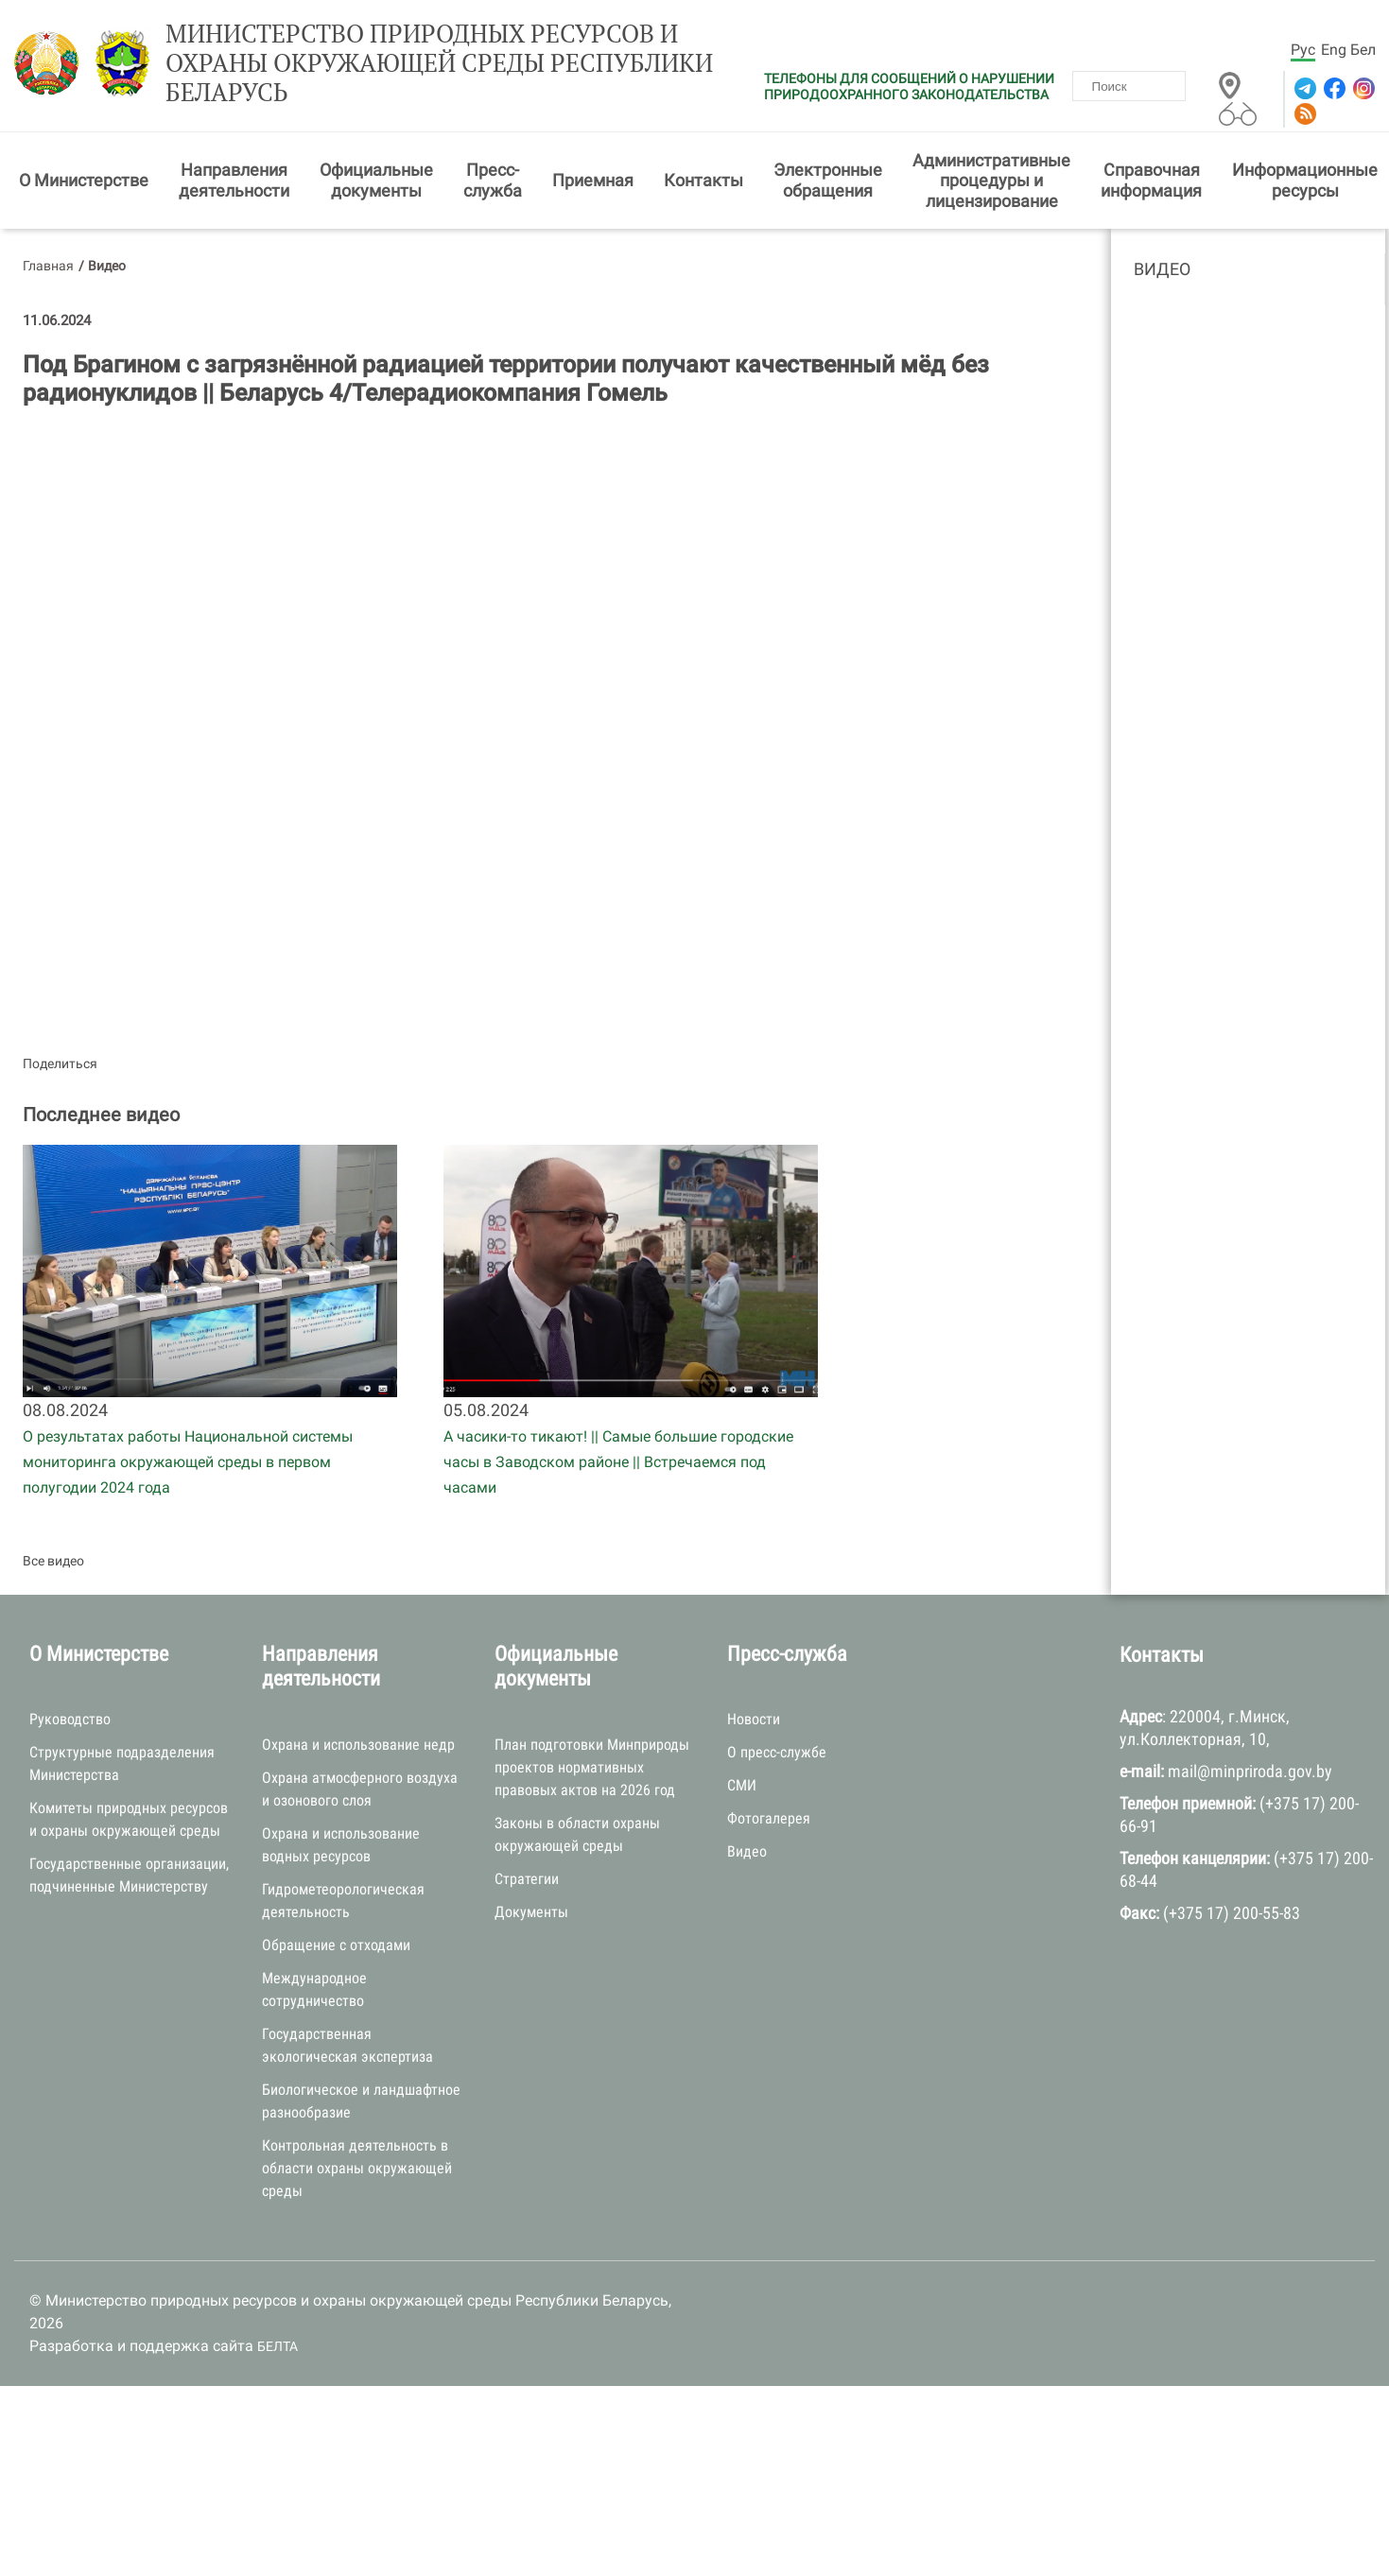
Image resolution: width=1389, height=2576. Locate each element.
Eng (1333, 50)
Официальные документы (376, 180)
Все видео (53, 1560)
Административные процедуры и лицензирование (991, 180)
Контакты (703, 180)
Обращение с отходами (336, 1945)
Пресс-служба (492, 180)
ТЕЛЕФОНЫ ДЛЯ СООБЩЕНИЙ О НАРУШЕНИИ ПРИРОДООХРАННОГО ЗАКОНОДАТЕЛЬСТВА (909, 86)
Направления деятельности (234, 180)
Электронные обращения (827, 180)
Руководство (70, 1719)
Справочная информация (1151, 180)
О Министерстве (83, 180)
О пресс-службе (776, 1752)
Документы (531, 1912)
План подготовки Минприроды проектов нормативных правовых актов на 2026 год (592, 1767)
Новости (753, 1719)
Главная (48, 265)
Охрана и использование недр (358, 1745)
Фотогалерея (768, 1818)
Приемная (593, 180)
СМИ (741, 1785)
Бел (1363, 50)
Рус (1303, 50)
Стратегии (527, 1879)
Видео (1162, 269)
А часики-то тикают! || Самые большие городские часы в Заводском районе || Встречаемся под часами (618, 1461)
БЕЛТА (277, 2346)
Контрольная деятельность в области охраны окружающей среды (357, 2168)
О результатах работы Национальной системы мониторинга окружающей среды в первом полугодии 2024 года (188, 1461)
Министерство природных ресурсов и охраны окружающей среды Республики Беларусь (439, 63)
